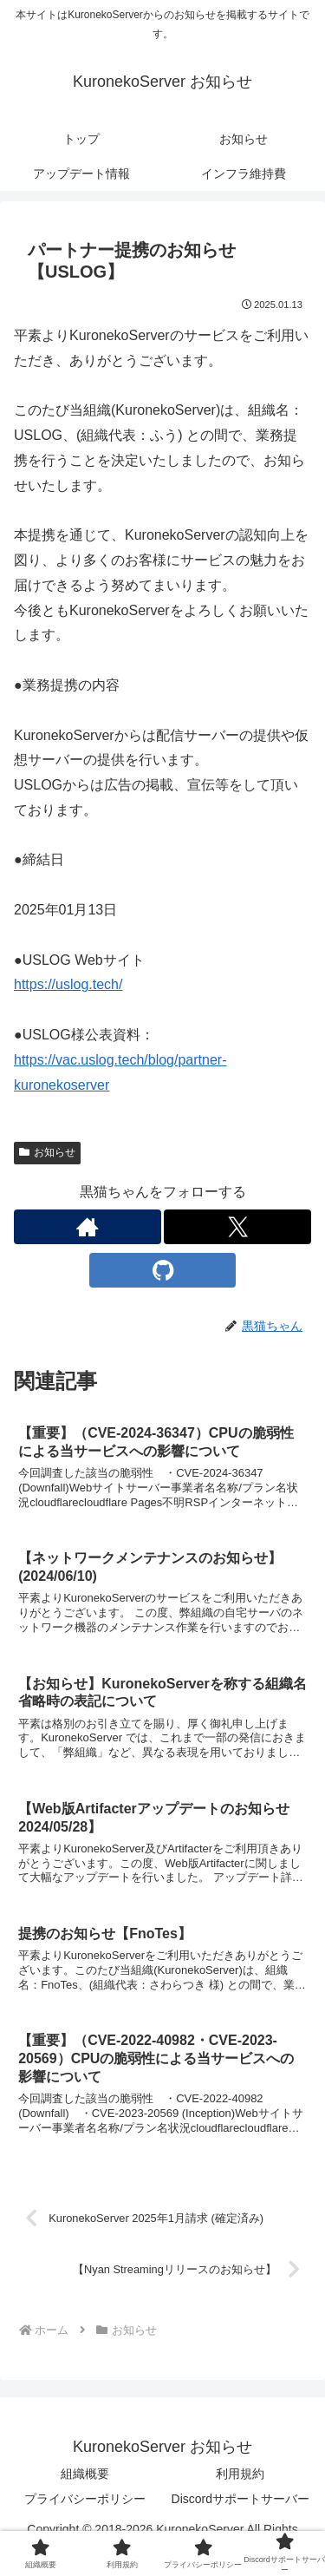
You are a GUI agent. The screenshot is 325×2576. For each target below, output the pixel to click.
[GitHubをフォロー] (163, 1270)
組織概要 (85, 2474)
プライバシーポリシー (85, 2499)
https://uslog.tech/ (68, 984)
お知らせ (47, 1152)
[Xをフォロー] (237, 1226)
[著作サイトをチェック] (87, 1226)
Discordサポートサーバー (240, 2499)
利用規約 (240, 2474)
